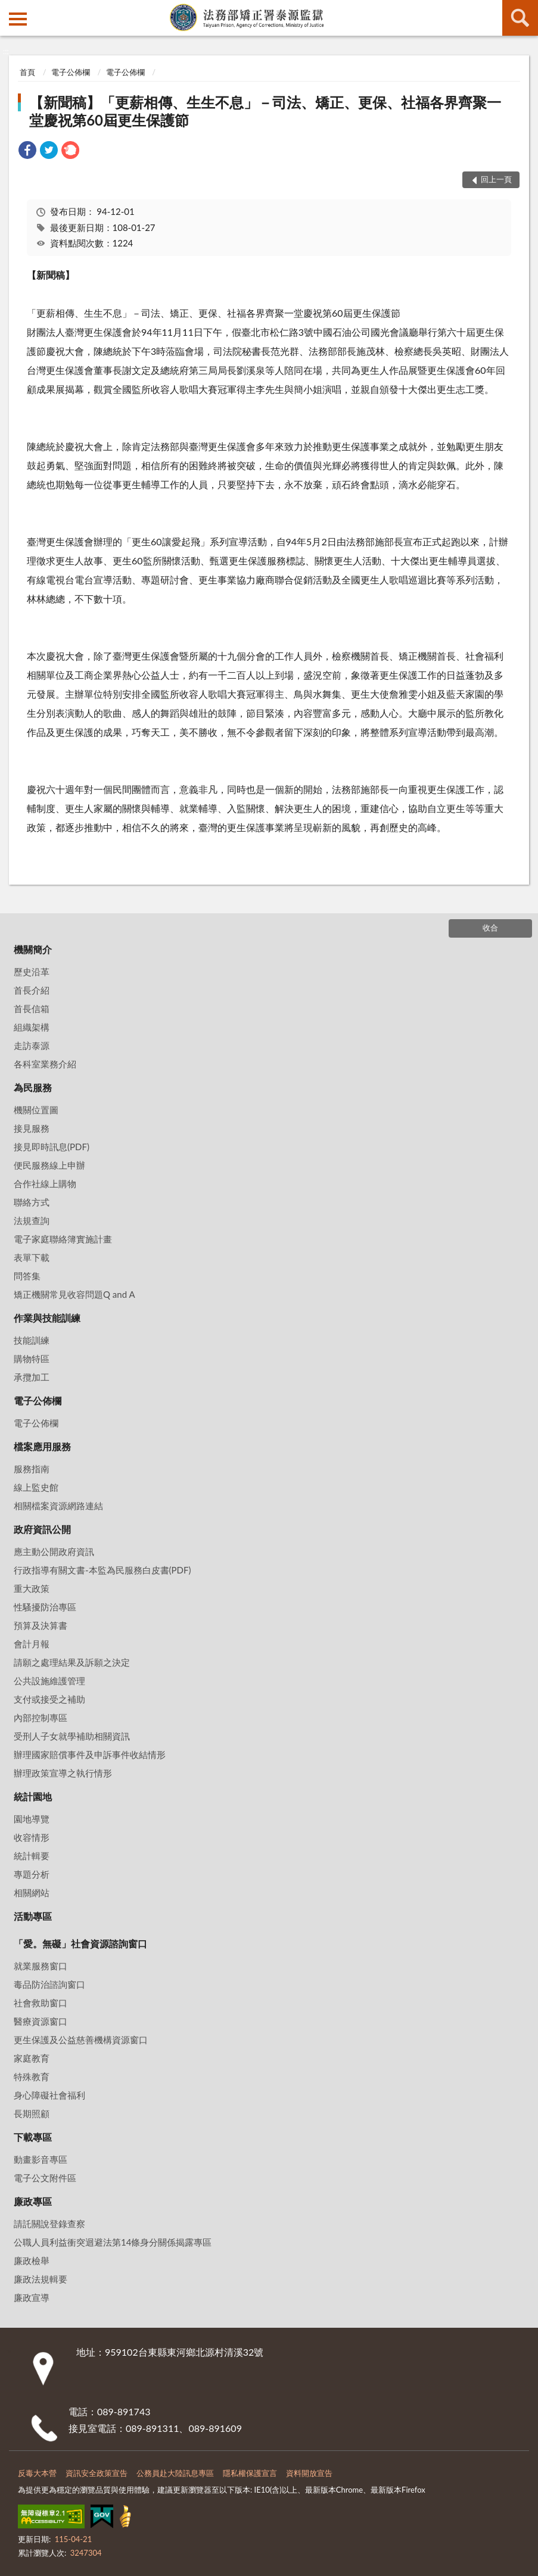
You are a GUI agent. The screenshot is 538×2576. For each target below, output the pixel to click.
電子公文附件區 (45, 2177)
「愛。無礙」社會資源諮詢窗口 (80, 1943)
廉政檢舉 (31, 2260)
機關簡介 (33, 949)
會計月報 (31, 1643)
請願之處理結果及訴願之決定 (72, 1662)
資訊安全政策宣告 (96, 2473)
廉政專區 (33, 2201)
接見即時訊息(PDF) (51, 1146)
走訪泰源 (31, 1045)
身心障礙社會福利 (49, 2095)
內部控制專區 (40, 1717)
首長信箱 (31, 1008)
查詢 (520, 18)
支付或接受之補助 (49, 1699)
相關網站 (31, 1892)
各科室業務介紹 (45, 1063)
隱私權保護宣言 (250, 2473)
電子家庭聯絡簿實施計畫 (63, 1239)
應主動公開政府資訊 (54, 1551)
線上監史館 (36, 1487)
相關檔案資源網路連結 (58, 1505)
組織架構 (31, 1027)
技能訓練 (31, 1340)
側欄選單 (18, 19)
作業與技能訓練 (47, 1317)
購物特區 (31, 1358)
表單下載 (31, 1257)
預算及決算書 (40, 1625)
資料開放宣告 (309, 2473)
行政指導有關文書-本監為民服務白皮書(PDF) (102, 1570)
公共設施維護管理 (49, 1680)
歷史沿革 (31, 971)
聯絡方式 (31, 1202)
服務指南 (31, 1468)
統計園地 (33, 1796)
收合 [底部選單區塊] (490, 927)
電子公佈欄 (70, 72)
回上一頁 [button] (496, 179)
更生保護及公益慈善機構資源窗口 (81, 2039)
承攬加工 (31, 1377)
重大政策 (31, 1588)
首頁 (27, 72)
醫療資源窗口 (40, 2021)
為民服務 (33, 1087)
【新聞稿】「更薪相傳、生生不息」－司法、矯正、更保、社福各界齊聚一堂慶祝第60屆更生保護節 (265, 111)
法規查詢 (31, 1220)
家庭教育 (31, 2058)
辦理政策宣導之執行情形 (63, 1773)
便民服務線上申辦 (49, 1165)
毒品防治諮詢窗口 (49, 1984)
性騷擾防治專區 (45, 1606)
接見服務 (31, 1128)
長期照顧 (31, 2113)
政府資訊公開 (42, 1529)
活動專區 (33, 1916)
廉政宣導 (31, 2297)
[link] (27, 151)
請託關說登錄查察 (49, 2223)
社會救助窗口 (40, 2002)
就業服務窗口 (40, 1965)
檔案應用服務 (42, 1446)
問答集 (27, 1275)
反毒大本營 (37, 2473)
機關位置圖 (36, 1109)
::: (10, 9)
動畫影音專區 (40, 2159)
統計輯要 (31, 1855)
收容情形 (31, 1837)
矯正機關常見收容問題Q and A (74, 1294)
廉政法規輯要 (40, 2279)
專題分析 (31, 1874)
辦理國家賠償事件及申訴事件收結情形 (90, 1754)
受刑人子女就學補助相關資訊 (72, 1736)
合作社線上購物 (45, 1183)
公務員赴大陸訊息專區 (175, 2473)
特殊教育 (31, 2076)
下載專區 (33, 2137)
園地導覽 (31, 1818)
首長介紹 (31, 990)
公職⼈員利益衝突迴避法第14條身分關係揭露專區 (113, 2242)
